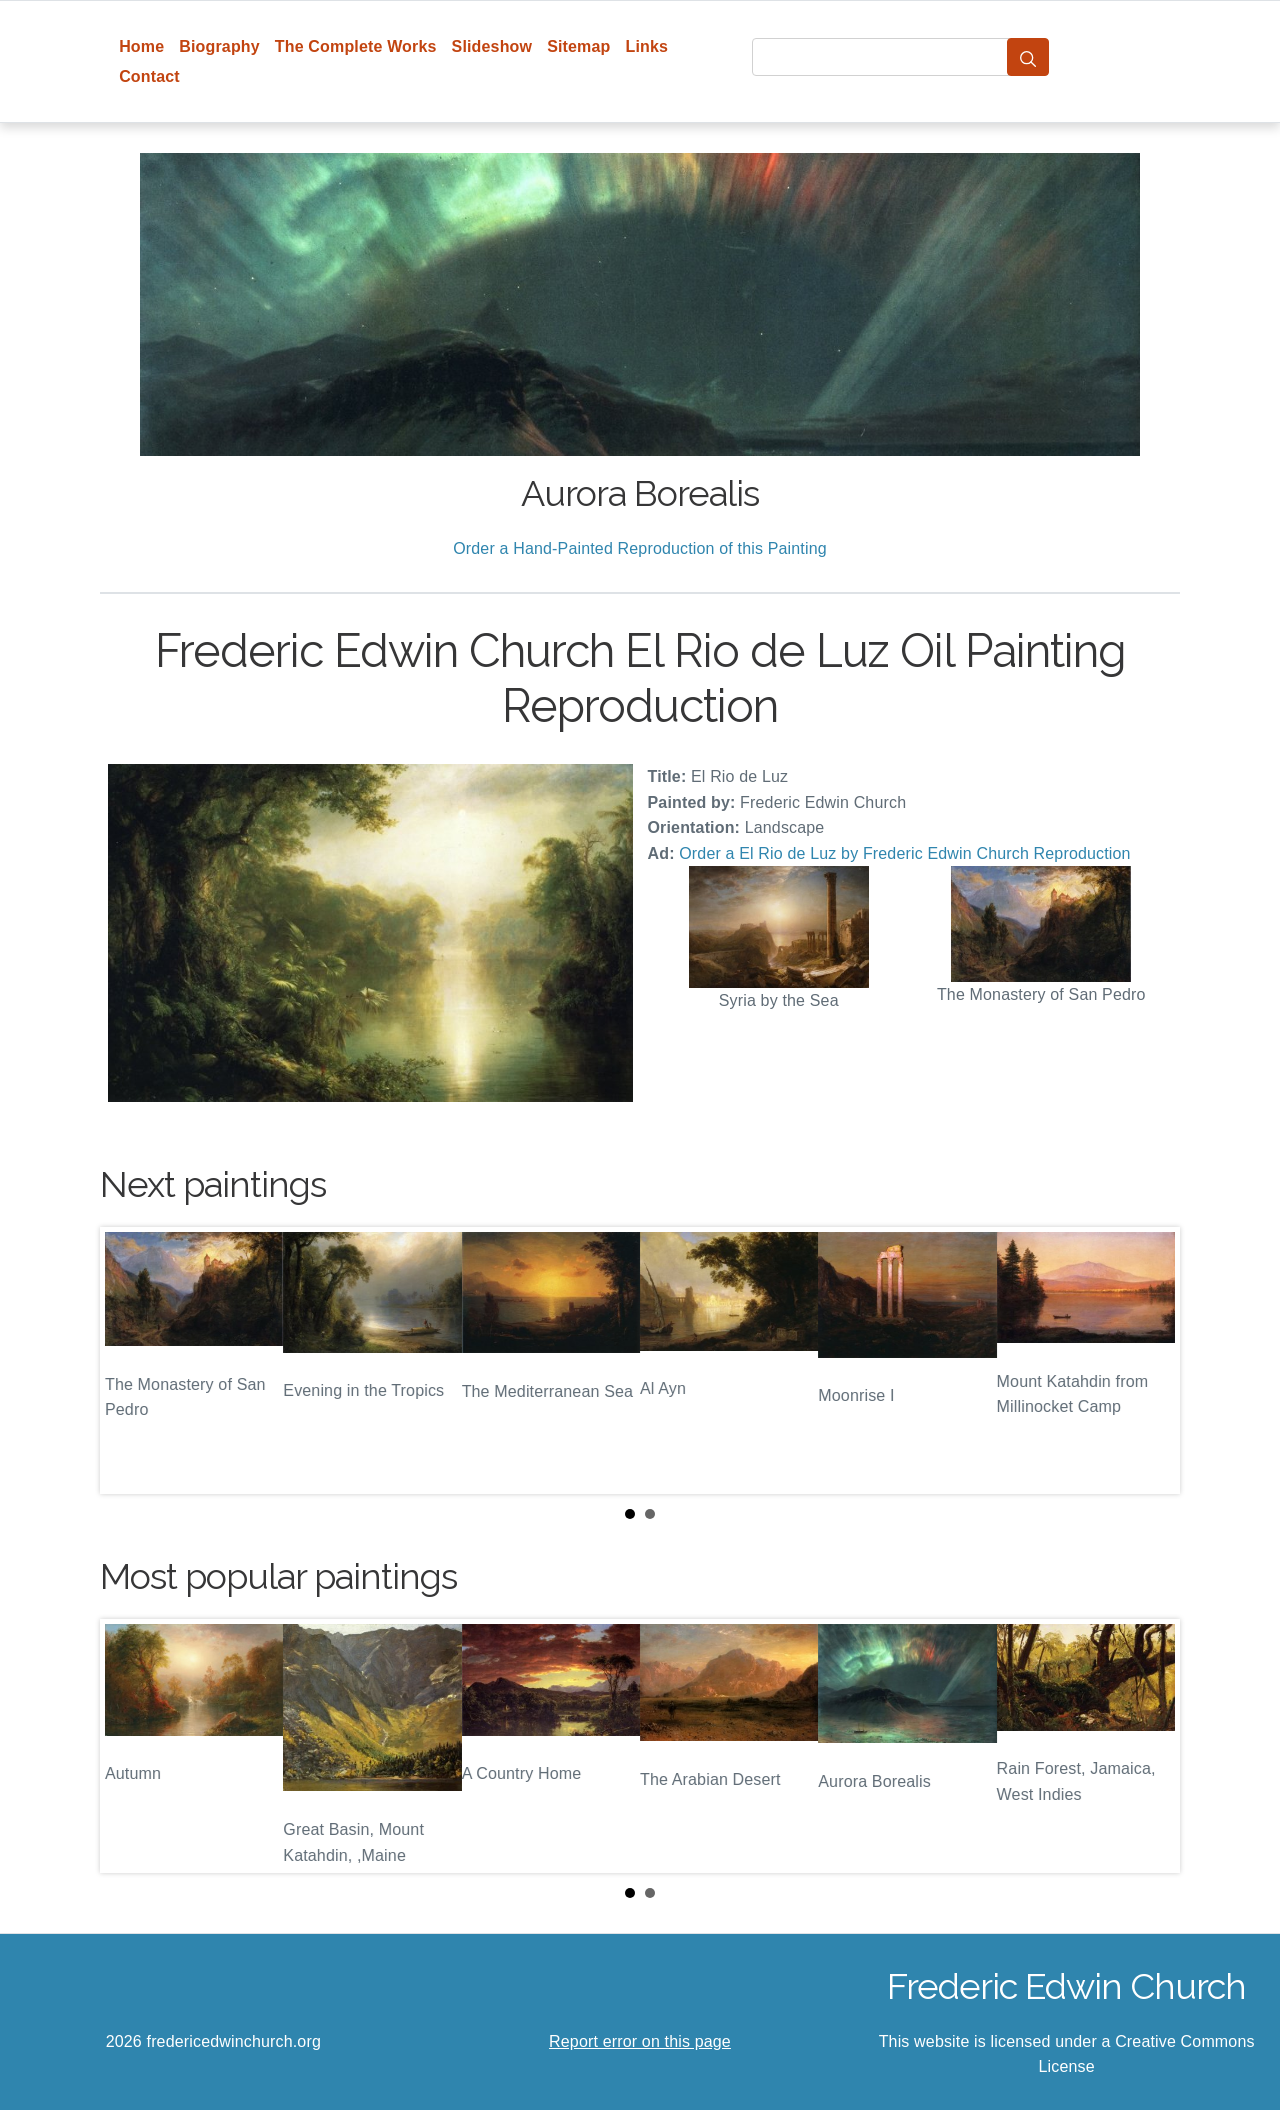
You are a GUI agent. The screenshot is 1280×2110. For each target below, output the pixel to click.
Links (647, 46)
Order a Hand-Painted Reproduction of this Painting (640, 548)
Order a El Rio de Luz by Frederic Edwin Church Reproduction (904, 853)
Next (1149, 1360)
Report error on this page (640, 2041)
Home (141, 46)
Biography (219, 46)
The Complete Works (356, 46)
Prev (131, 1360)
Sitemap (578, 46)
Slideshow (492, 46)
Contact (149, 76)
